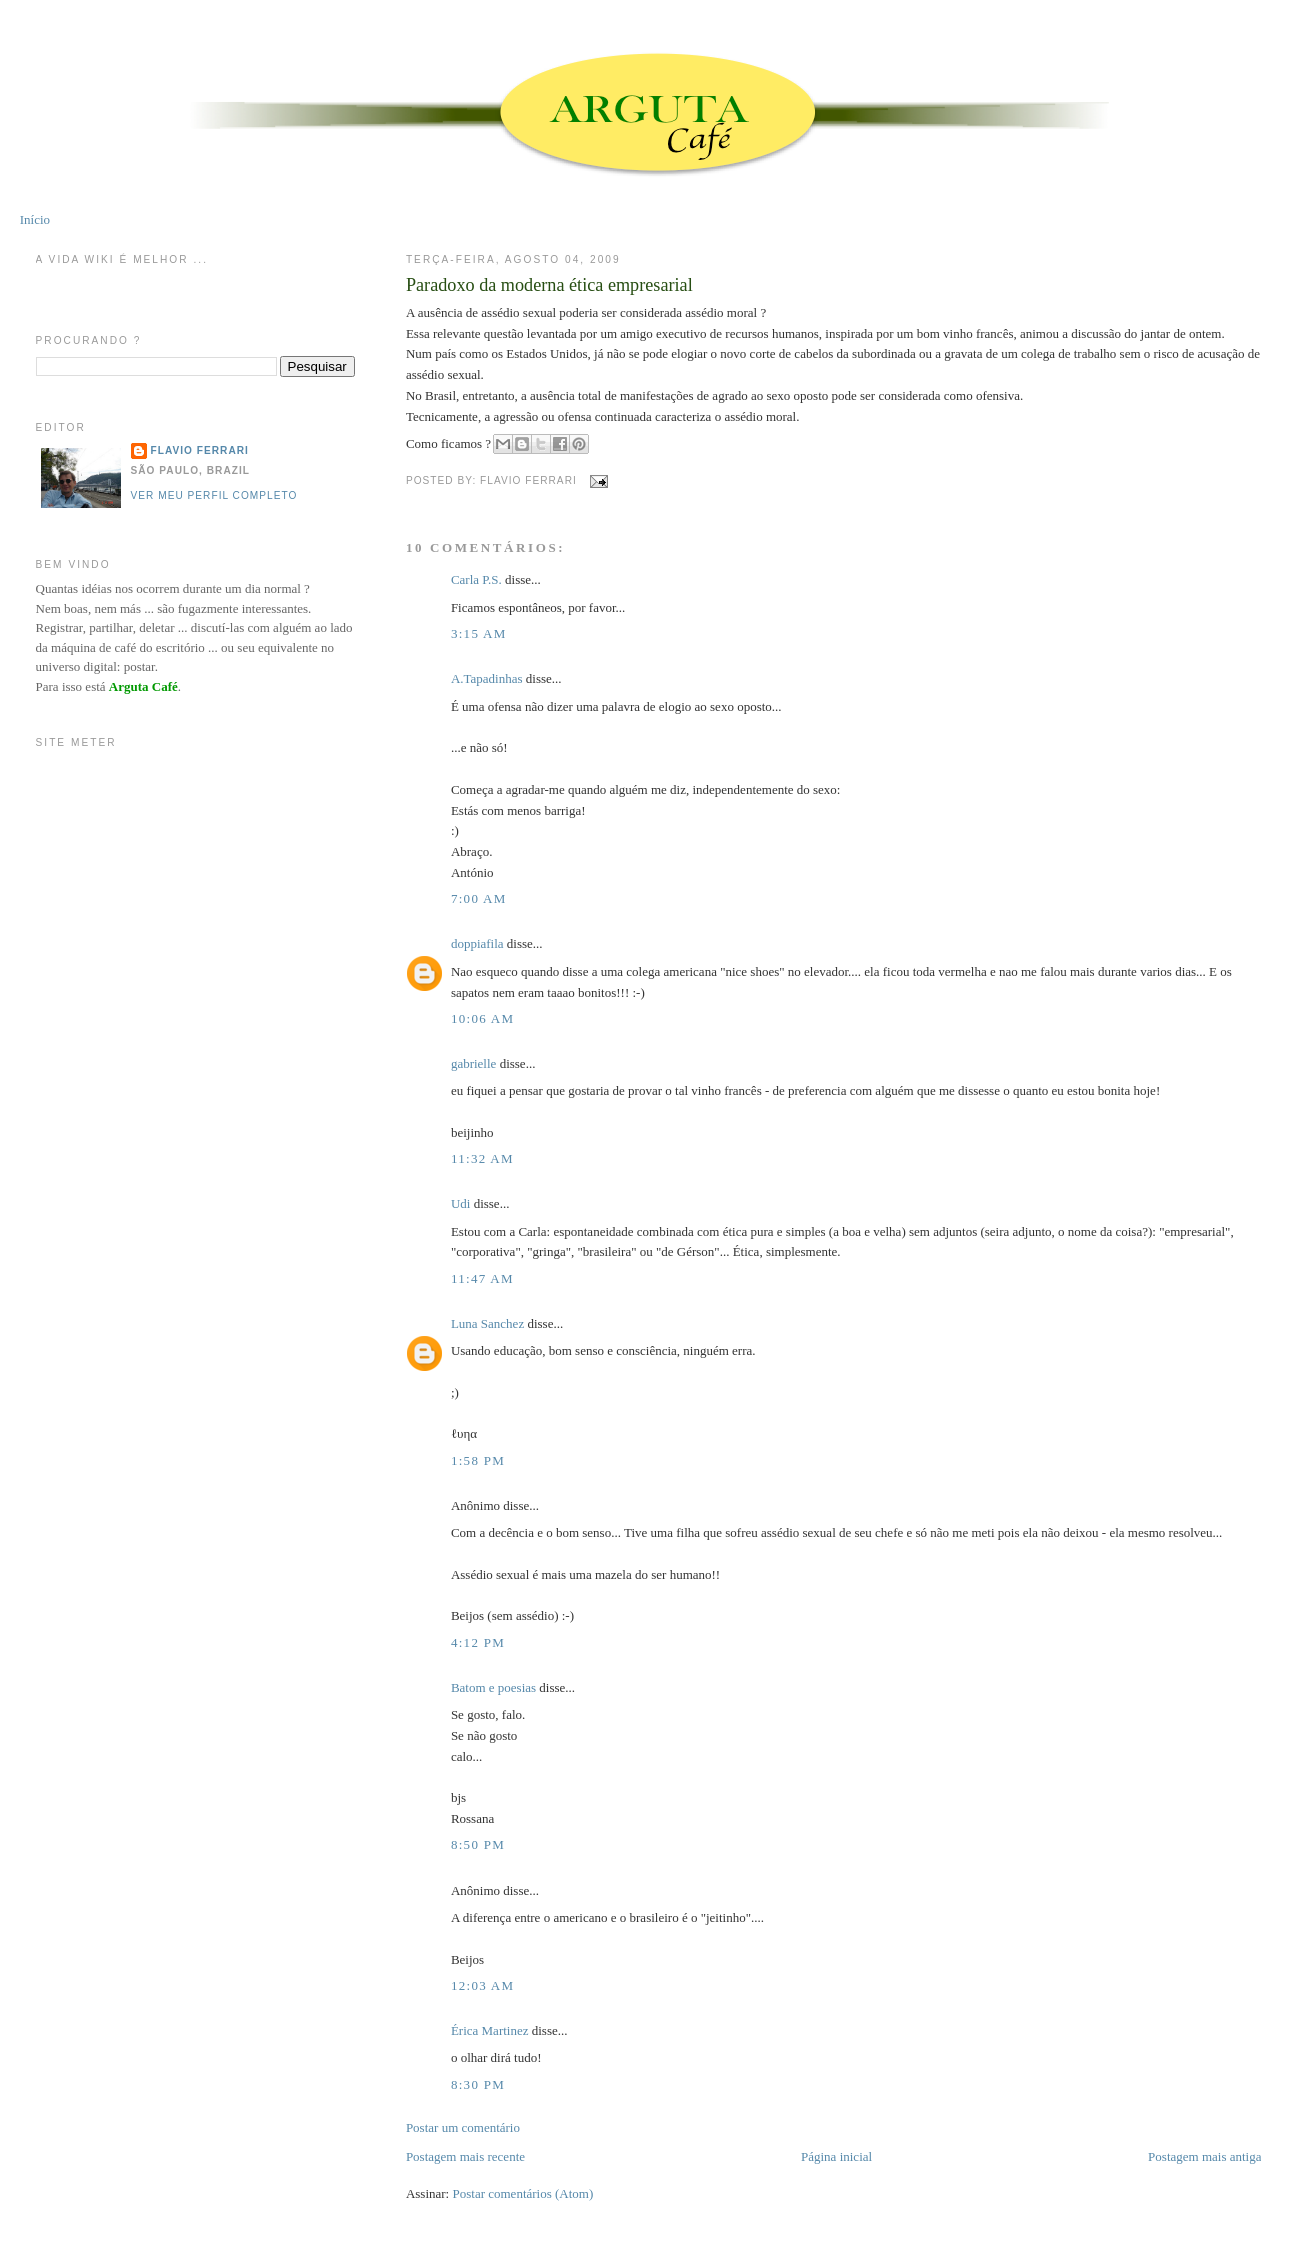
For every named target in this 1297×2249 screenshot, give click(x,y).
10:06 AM (483, 1018)
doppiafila (477, 943)
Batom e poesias (493, 1687)
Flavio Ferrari (200, 450)
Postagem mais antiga (1204, 2156)
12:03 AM (483, 1985)
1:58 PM (478, 1460)
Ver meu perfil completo (214, 495)
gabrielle (473, 1063)
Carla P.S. (476, 579)
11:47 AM (482, 1278)
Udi (461, 1203)
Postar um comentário (463, 2127)
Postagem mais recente (465, 2156)
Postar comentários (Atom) (522, 2193)
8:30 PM (478, 2084)
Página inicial (836, 2156)
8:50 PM (478, 1844)
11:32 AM (482, 1158)
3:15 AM (479, 633)
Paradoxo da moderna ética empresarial (549, 285)
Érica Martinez (490, 2030)
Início (35, 219)
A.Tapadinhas (487, 678)
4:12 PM (478, 1642)
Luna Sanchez (487, 1323)
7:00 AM (479, 898)
